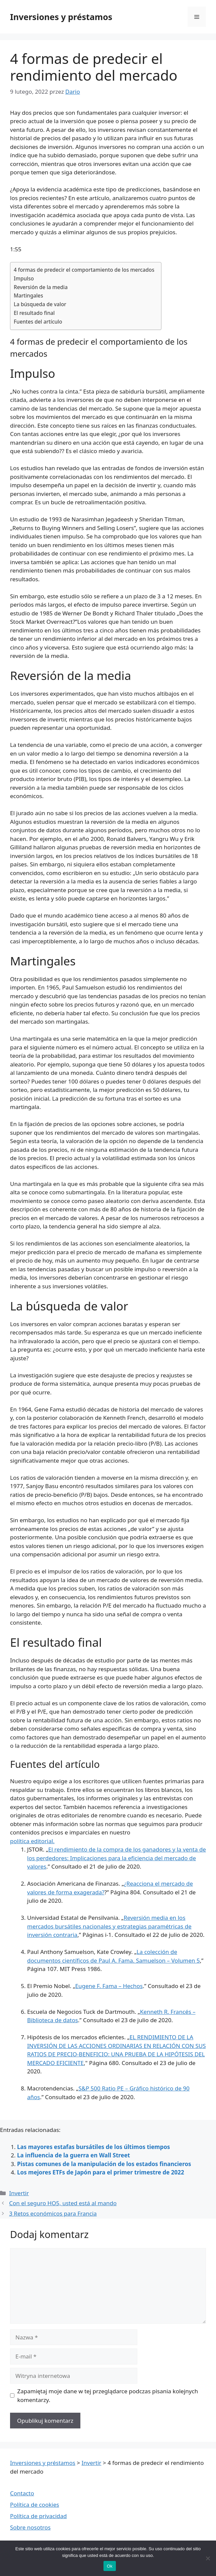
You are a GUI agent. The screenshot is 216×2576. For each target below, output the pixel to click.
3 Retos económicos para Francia (53, 2213)
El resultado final (34, 313)
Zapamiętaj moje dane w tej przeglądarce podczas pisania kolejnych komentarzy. (107, 2395)
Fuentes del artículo (38, 321)
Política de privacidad (38, 2516)
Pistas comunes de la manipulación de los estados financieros (104, 2164)
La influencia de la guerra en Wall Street (73, 2155)
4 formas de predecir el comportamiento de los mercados (84, 269)
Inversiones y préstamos (61, 16)
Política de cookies (34, 2504)
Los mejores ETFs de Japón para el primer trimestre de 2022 (100, 2172)
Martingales (28, 295)
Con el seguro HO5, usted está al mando (63, 2203)
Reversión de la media (41, 287)
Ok (110, 2566)
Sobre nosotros (30, 2527)
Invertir (19, 2193)
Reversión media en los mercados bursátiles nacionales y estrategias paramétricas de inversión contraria (109, 1926)
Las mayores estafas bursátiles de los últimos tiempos (93, 2147)
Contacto (22, 2493)
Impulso (24, 278)
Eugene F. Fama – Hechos (109, 1986)
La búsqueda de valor (40, 304)
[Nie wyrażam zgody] (207, 2558)
